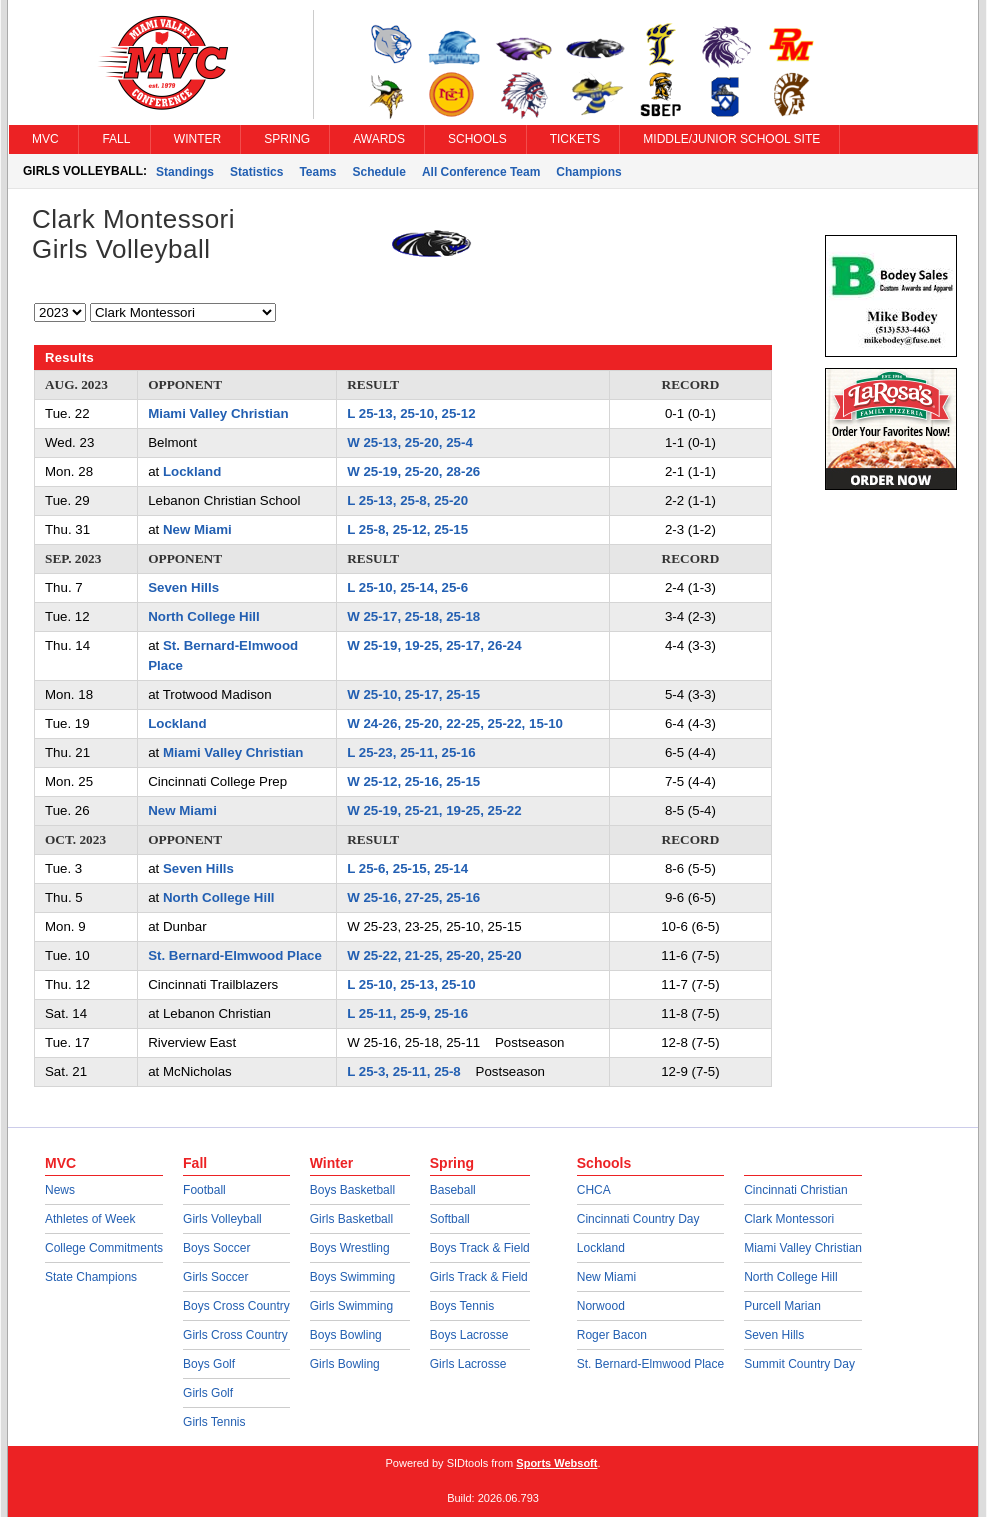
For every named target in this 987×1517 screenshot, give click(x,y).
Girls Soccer (215, 1277)
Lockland (192, 471)
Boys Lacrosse (469, 1335)
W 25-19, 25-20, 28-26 (413, 471)
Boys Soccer (216, 1248)
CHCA (594, 1190)
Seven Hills (183, 587)
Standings (185, 172)
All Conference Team (481, 172)
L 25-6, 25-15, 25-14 (407, 868)
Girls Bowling (345, 1364)
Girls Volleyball (222, 1219)
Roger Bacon (612, 1335)
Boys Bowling (346, 1335)
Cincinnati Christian (795, 1190)
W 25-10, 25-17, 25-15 (413, 694)
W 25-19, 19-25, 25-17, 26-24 (434, 645)
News (60, 1190)
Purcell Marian (782, 1306)
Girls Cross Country (235, 1335)
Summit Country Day (799, 1364)
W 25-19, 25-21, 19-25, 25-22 (434, 810)
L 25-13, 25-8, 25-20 (407, 500)
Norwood (601, 1306)
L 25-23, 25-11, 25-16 (411, 752)
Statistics (256, 172)
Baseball (453, 1190)
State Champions (91, 1277)
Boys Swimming (352, 1277)
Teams (317, 172)
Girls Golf (208, 1393)
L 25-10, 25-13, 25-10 (411, 984)
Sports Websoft (556, 1463)
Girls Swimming (351, 1306)
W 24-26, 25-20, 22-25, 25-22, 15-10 (455, 723)
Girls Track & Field (479, 1277)
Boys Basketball (352, 1190)
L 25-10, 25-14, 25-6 (407, 587)
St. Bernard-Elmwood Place (235, 955)
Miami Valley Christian (218, 413)
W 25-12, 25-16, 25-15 (413, 781)
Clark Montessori (789, 1219)
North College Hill (204, 616)
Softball (450, 1219)
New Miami (197, 529)
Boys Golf (209, 1364)
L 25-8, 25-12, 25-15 (407, 529)
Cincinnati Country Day (638, 1219)
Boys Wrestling (350, 1248)
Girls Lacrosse (468, 1364)
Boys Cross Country (236, 1306)
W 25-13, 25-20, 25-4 (410, 442)
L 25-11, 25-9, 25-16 (407, 1013)
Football (204, 1190)
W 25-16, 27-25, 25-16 (413, 897)
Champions (588, 172)
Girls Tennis (214, 1422)
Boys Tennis (462, 1306)
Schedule (379, 172)
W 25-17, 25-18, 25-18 (413, 616)
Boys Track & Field (480, 1248)
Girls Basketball (351, 1219)
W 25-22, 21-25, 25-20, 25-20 (434, 955)
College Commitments (104, 1248)
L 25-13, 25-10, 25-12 (411, 413)
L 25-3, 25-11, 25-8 (404, 1071)
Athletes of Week (90, 1219)
